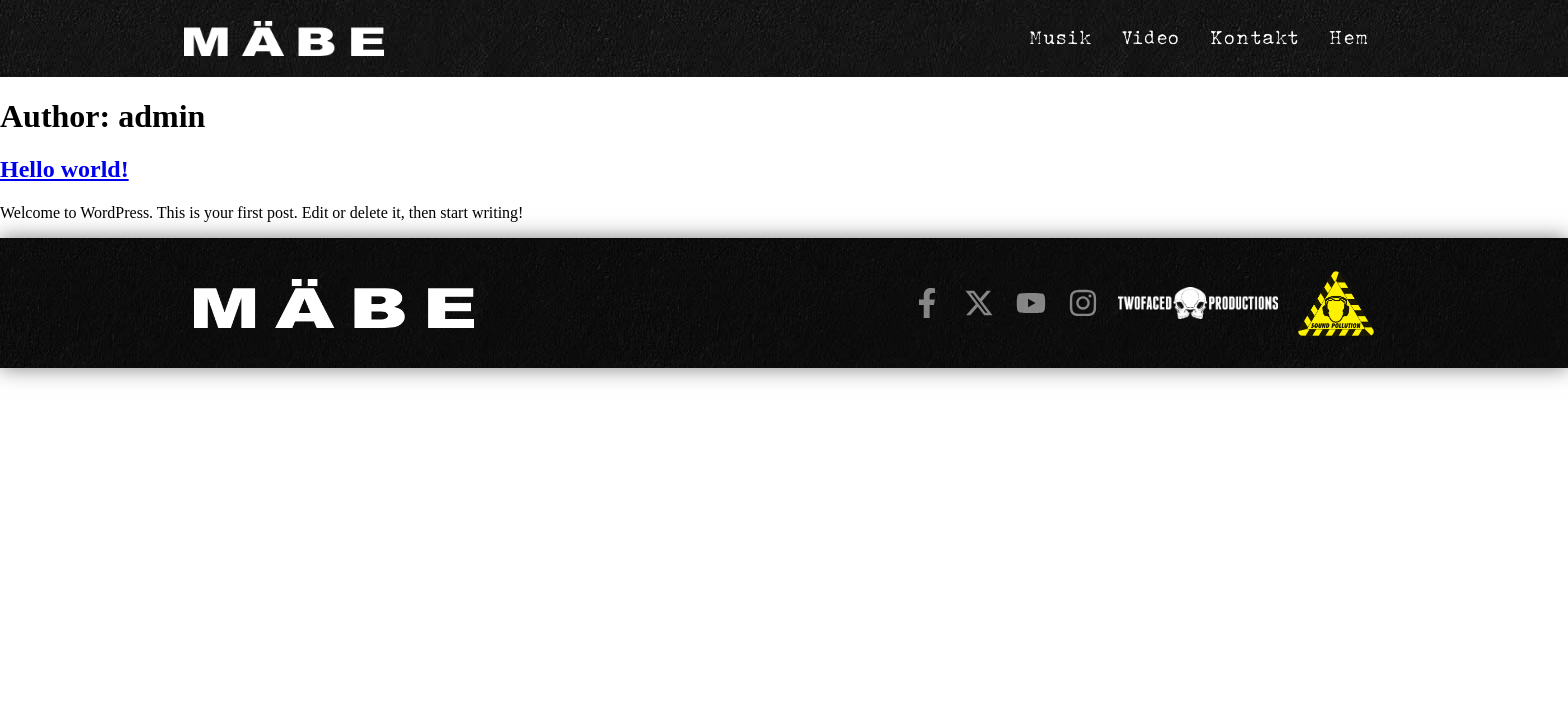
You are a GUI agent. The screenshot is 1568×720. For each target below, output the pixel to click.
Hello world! (64, 169)
